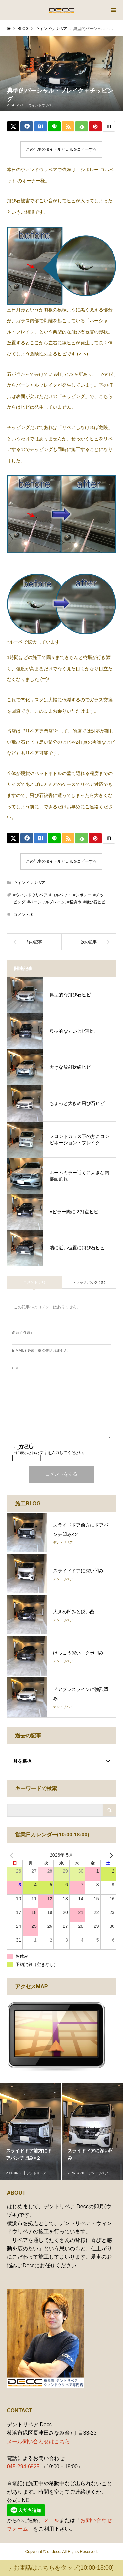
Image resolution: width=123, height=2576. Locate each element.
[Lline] (54, 126)
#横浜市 (74, 902)
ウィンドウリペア (42, 105)
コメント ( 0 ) (34, 1282)
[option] (31, 2131)
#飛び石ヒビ (94, 902)
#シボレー (82, 895)
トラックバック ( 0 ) (88, 1282)
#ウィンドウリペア (30, 895)
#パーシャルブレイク (46, 902)
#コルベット (60, 895)
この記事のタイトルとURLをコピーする (61, 149)
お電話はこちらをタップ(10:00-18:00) (61, 2569)
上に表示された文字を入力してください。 (49, 1452)
